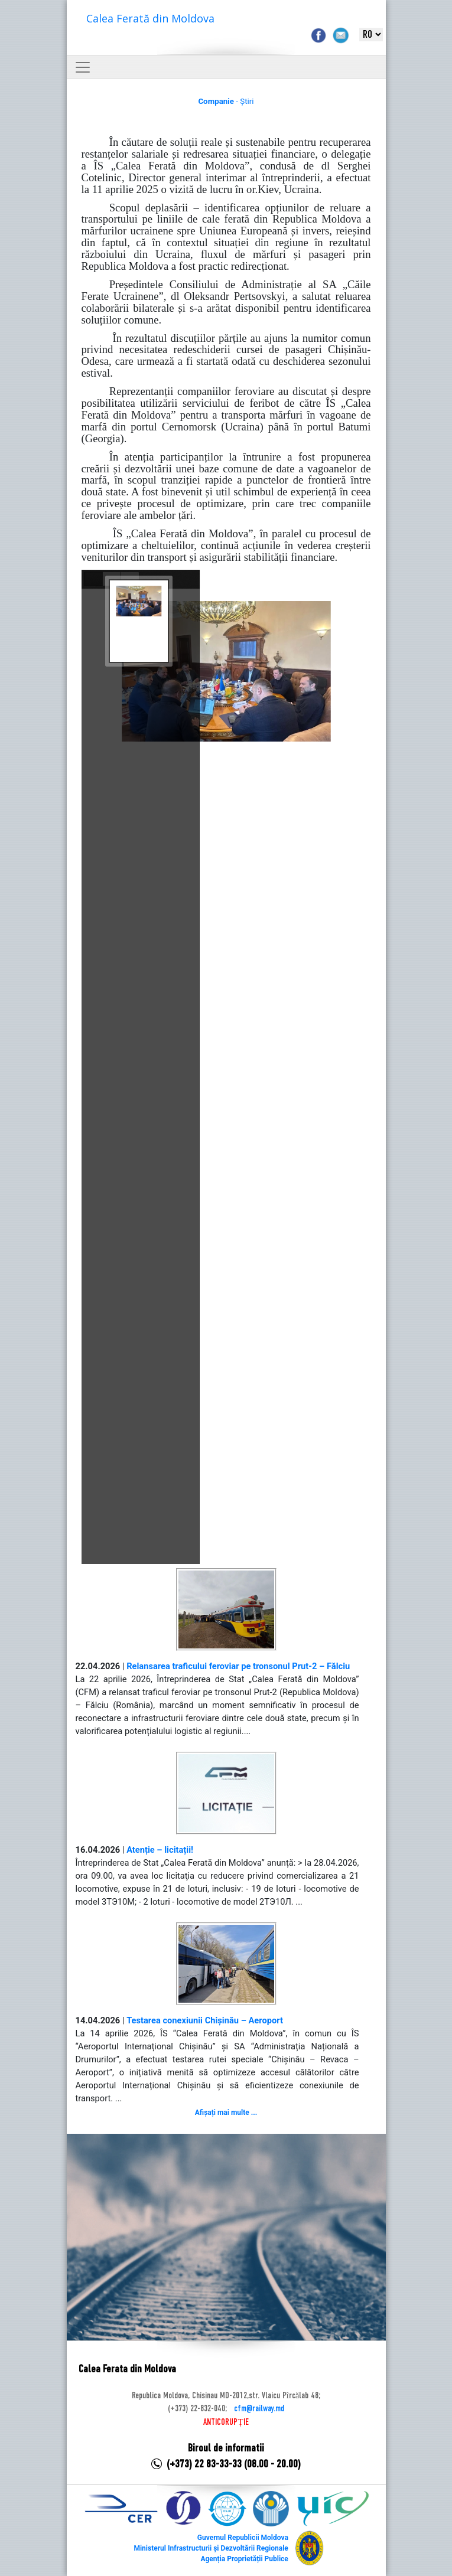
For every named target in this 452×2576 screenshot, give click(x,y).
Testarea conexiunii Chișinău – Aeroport (204, 2020)
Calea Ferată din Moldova (150, 18)
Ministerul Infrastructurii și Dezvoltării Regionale (211, 2548)
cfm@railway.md (259, 2409)
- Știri (225, 101)
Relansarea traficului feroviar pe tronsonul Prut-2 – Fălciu (238, 1666)
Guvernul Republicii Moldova (242, 2537)
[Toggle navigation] (83, 67)
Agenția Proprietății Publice (244, 2559)
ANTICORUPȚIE (225, 2422)
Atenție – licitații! (159, 1849)
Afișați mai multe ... (226, 2112)
